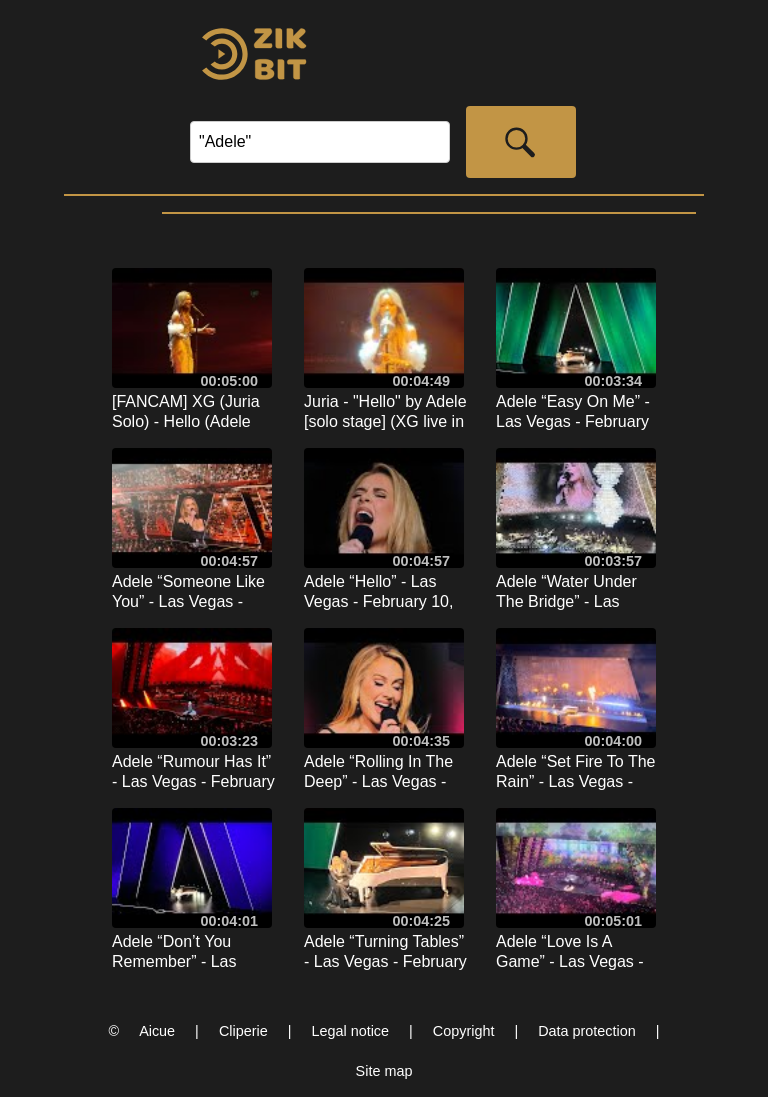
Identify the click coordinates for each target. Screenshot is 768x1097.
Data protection (587, 1031)
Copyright (464, 1031)
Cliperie (243, 1031)
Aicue (157, 1031)
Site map (384, 1071)
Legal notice (350, 1031)
